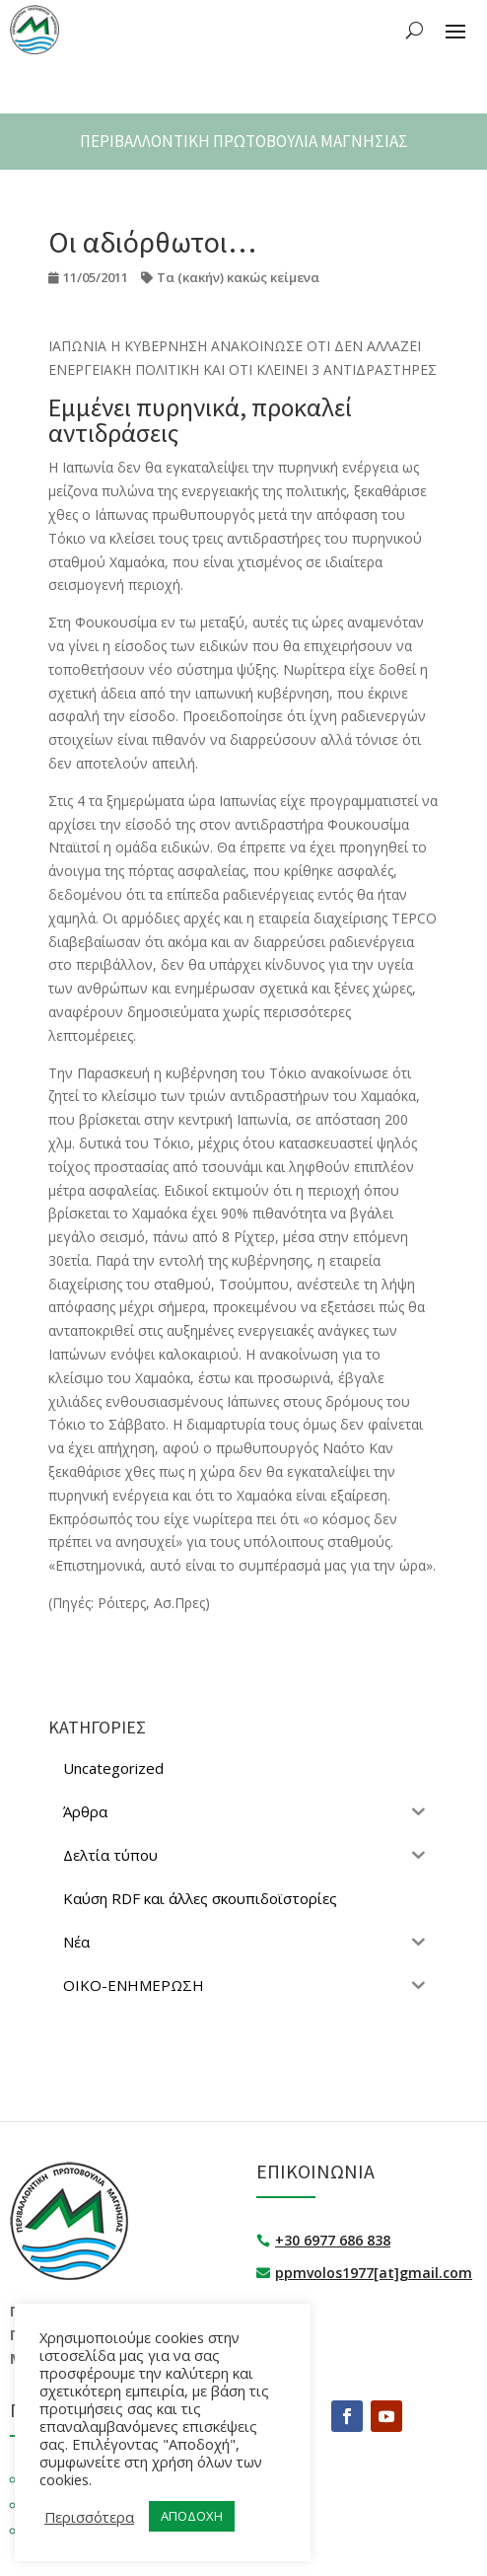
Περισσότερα (89, 2517)
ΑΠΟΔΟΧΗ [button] (192, 2516)
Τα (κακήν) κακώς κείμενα (238, 277)
